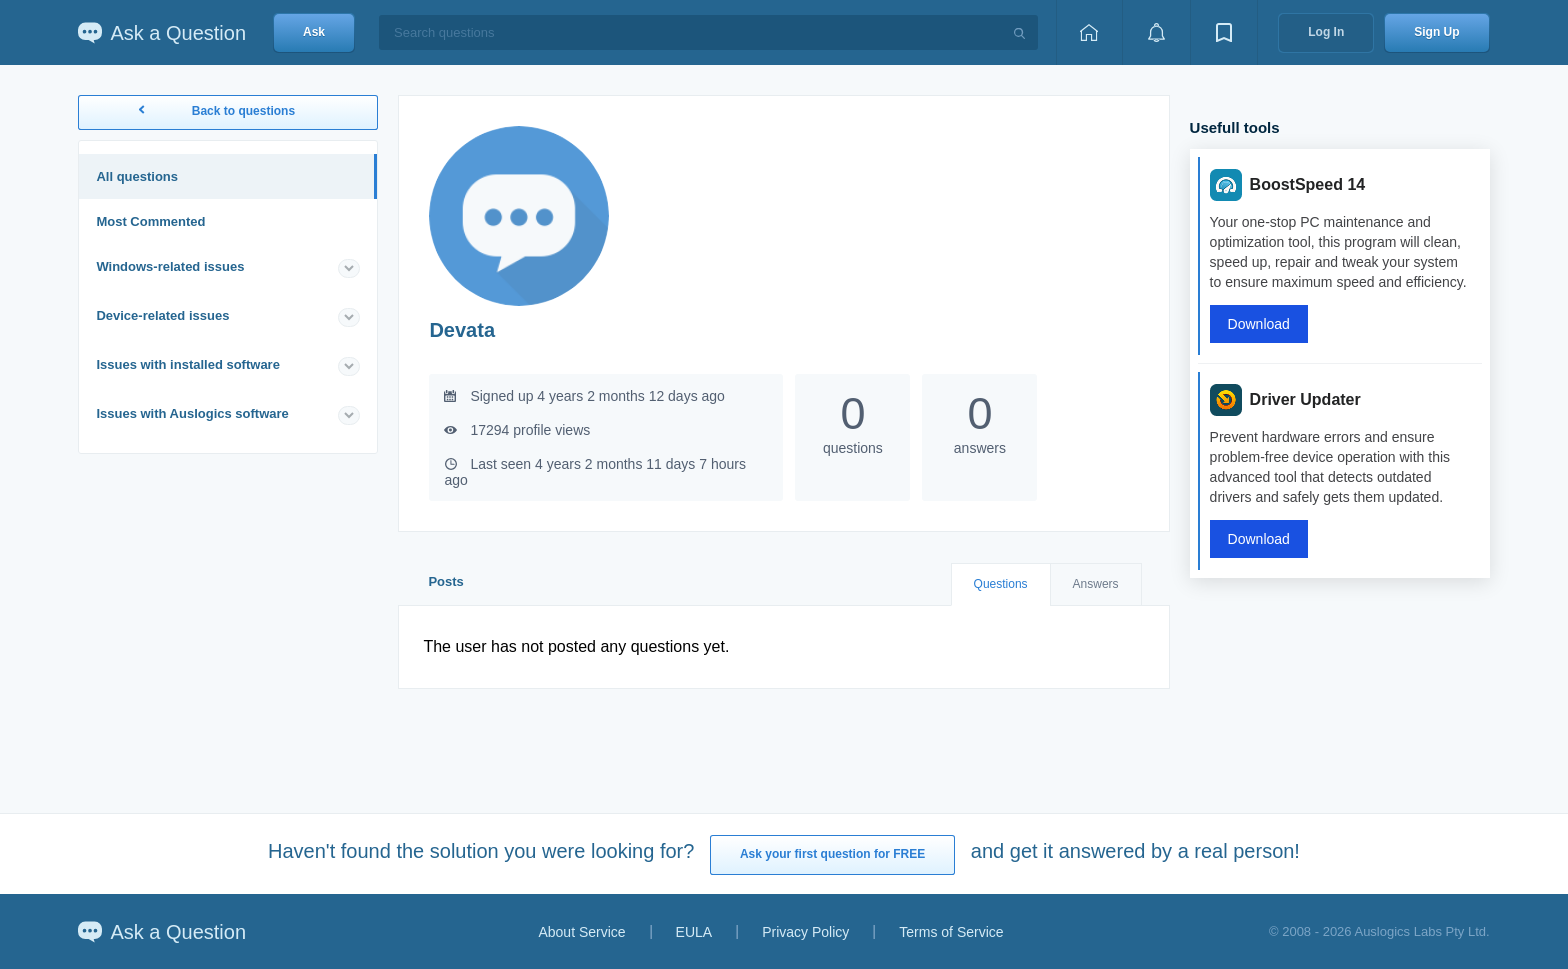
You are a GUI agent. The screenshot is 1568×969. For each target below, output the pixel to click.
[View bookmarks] (1224, 32)
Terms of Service (951, 932)
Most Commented (150, 221)
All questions (137, 176)
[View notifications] (1156, 32)
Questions (1001, 584)
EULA (694, 932)
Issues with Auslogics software (192, 413)
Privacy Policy (805, 932)
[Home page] (1089, 32)
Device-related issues (162, 315)
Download (1259, 324)
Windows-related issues (170, 266)
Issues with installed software (188, 364)
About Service (581, 932)
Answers (1096, 584)
